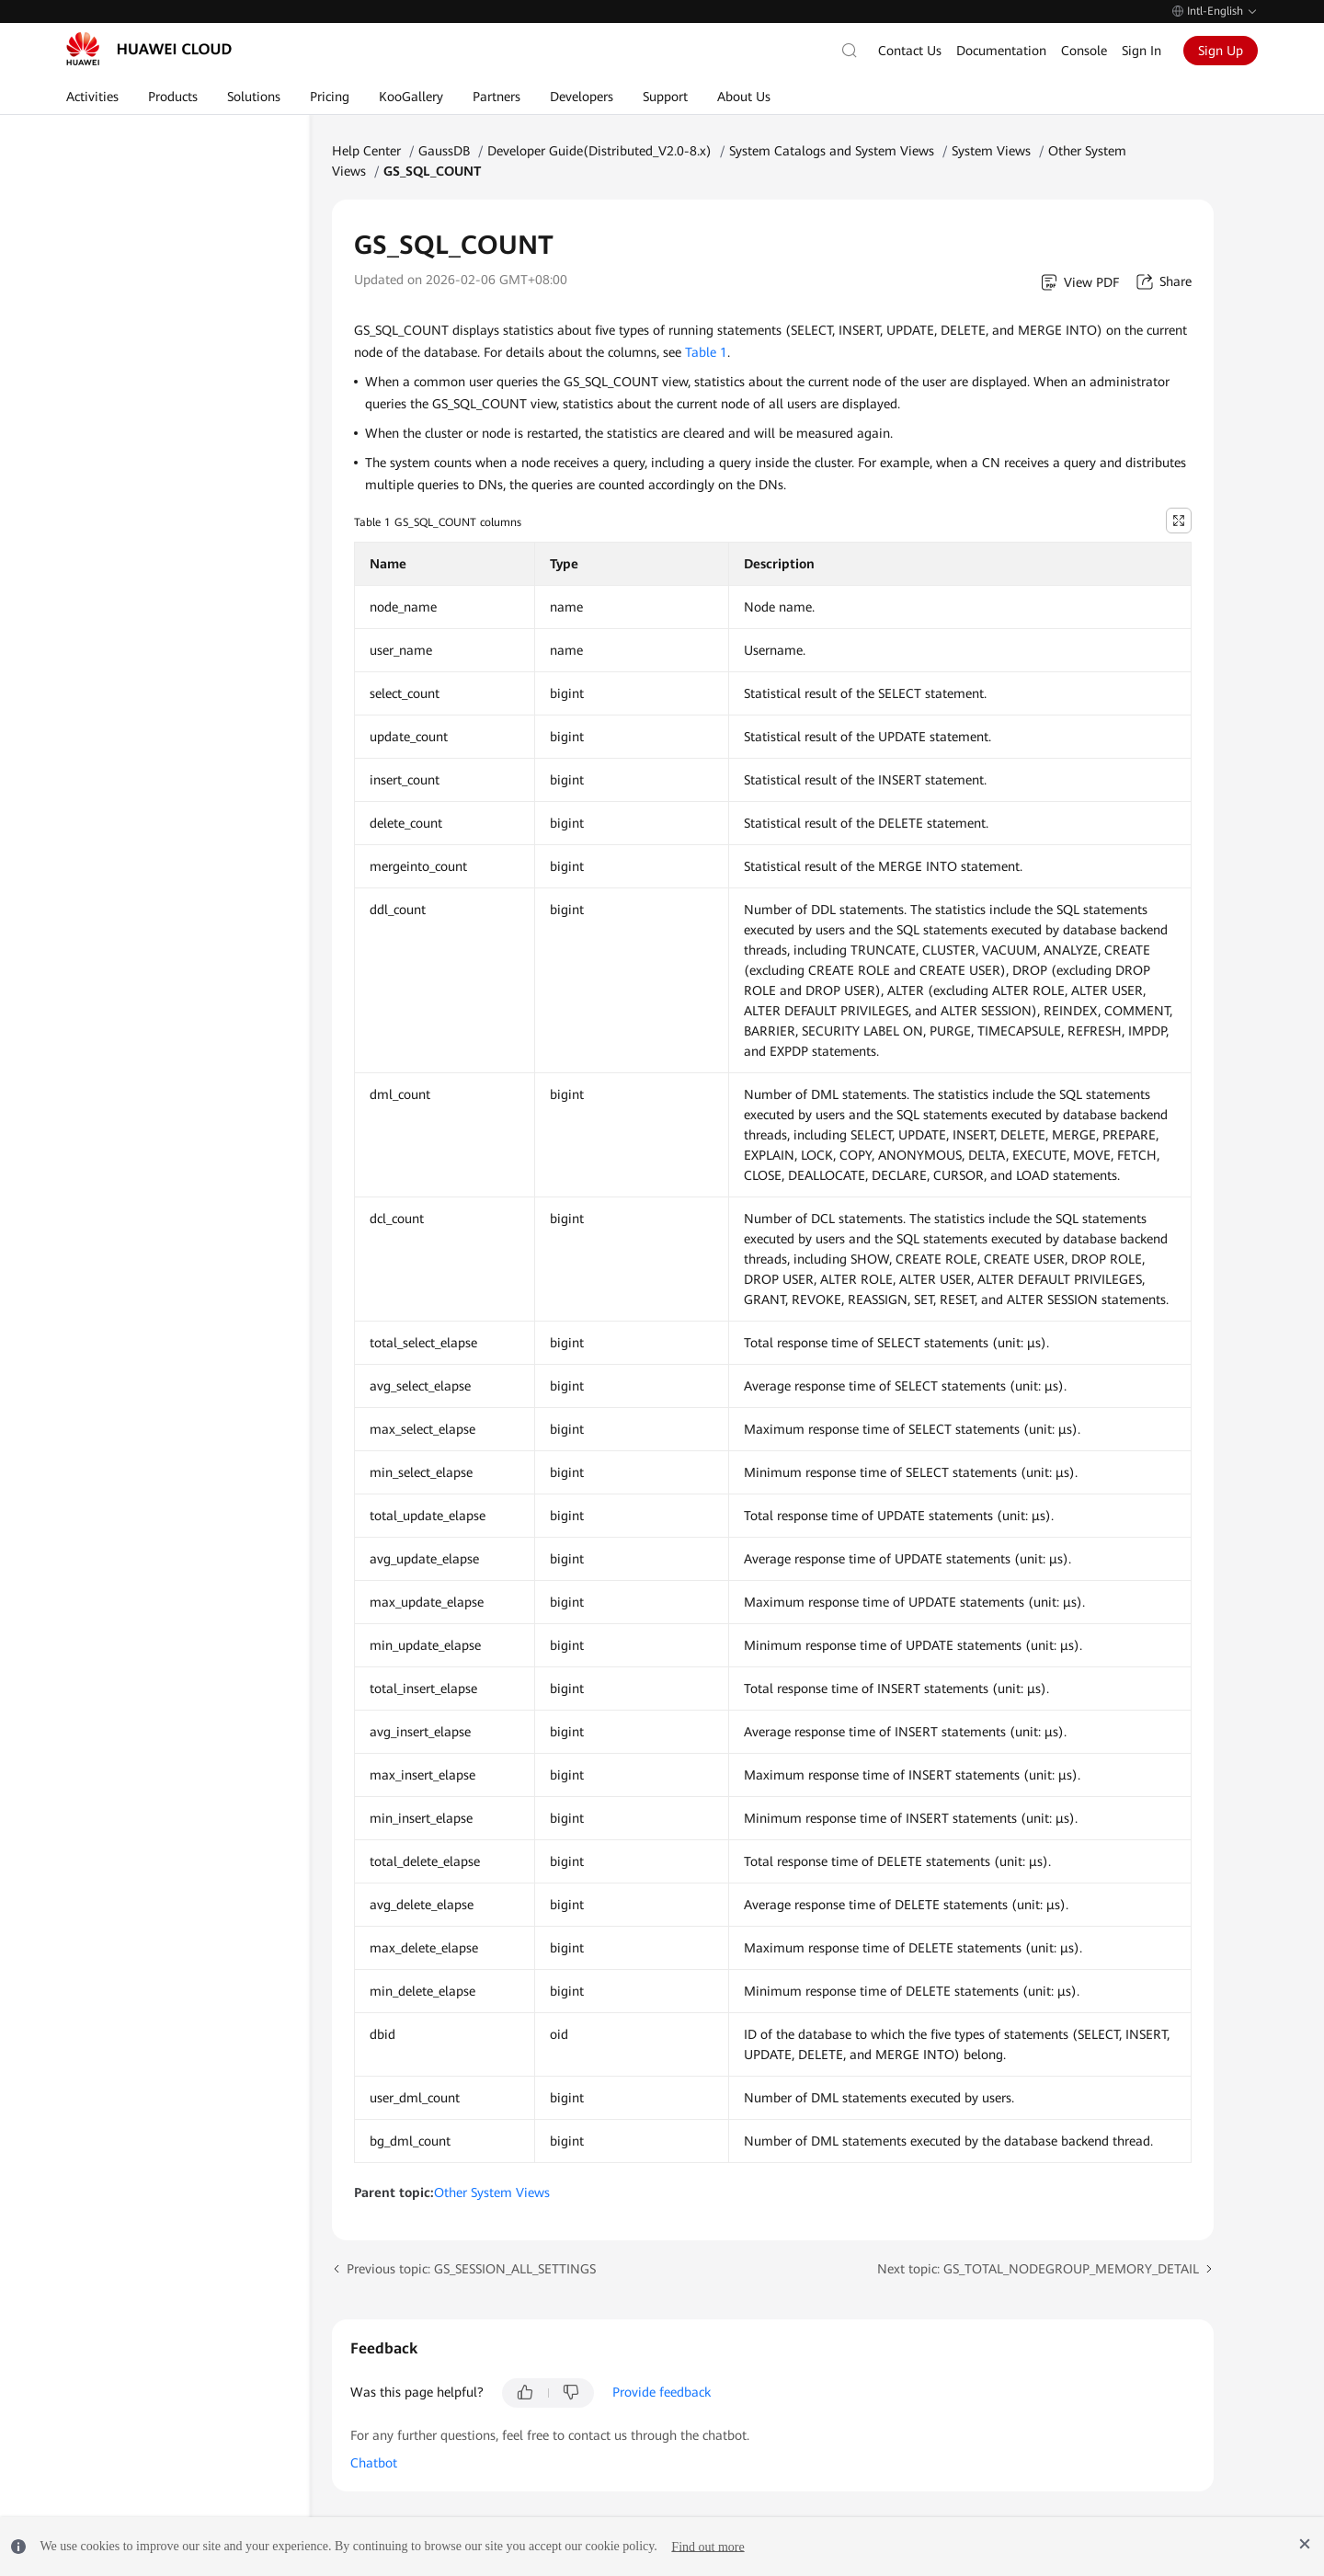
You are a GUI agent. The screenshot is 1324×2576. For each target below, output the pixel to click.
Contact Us (910, 50)
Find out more (707, 2546)
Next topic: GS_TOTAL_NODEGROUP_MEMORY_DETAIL (1038, 2268)
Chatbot (373, 2463)
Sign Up (1220, 50)
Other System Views (492, 2192)
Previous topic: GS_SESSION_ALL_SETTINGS (471, 2268)
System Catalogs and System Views (831, 150)
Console (1084, 50)
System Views (991, 150)
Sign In (1141, 50)
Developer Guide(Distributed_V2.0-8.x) (599, 150)
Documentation (1001, 50)
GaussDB (444, 150)
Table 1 (706, 352)
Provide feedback (661, 2392)
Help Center (366, 150)
